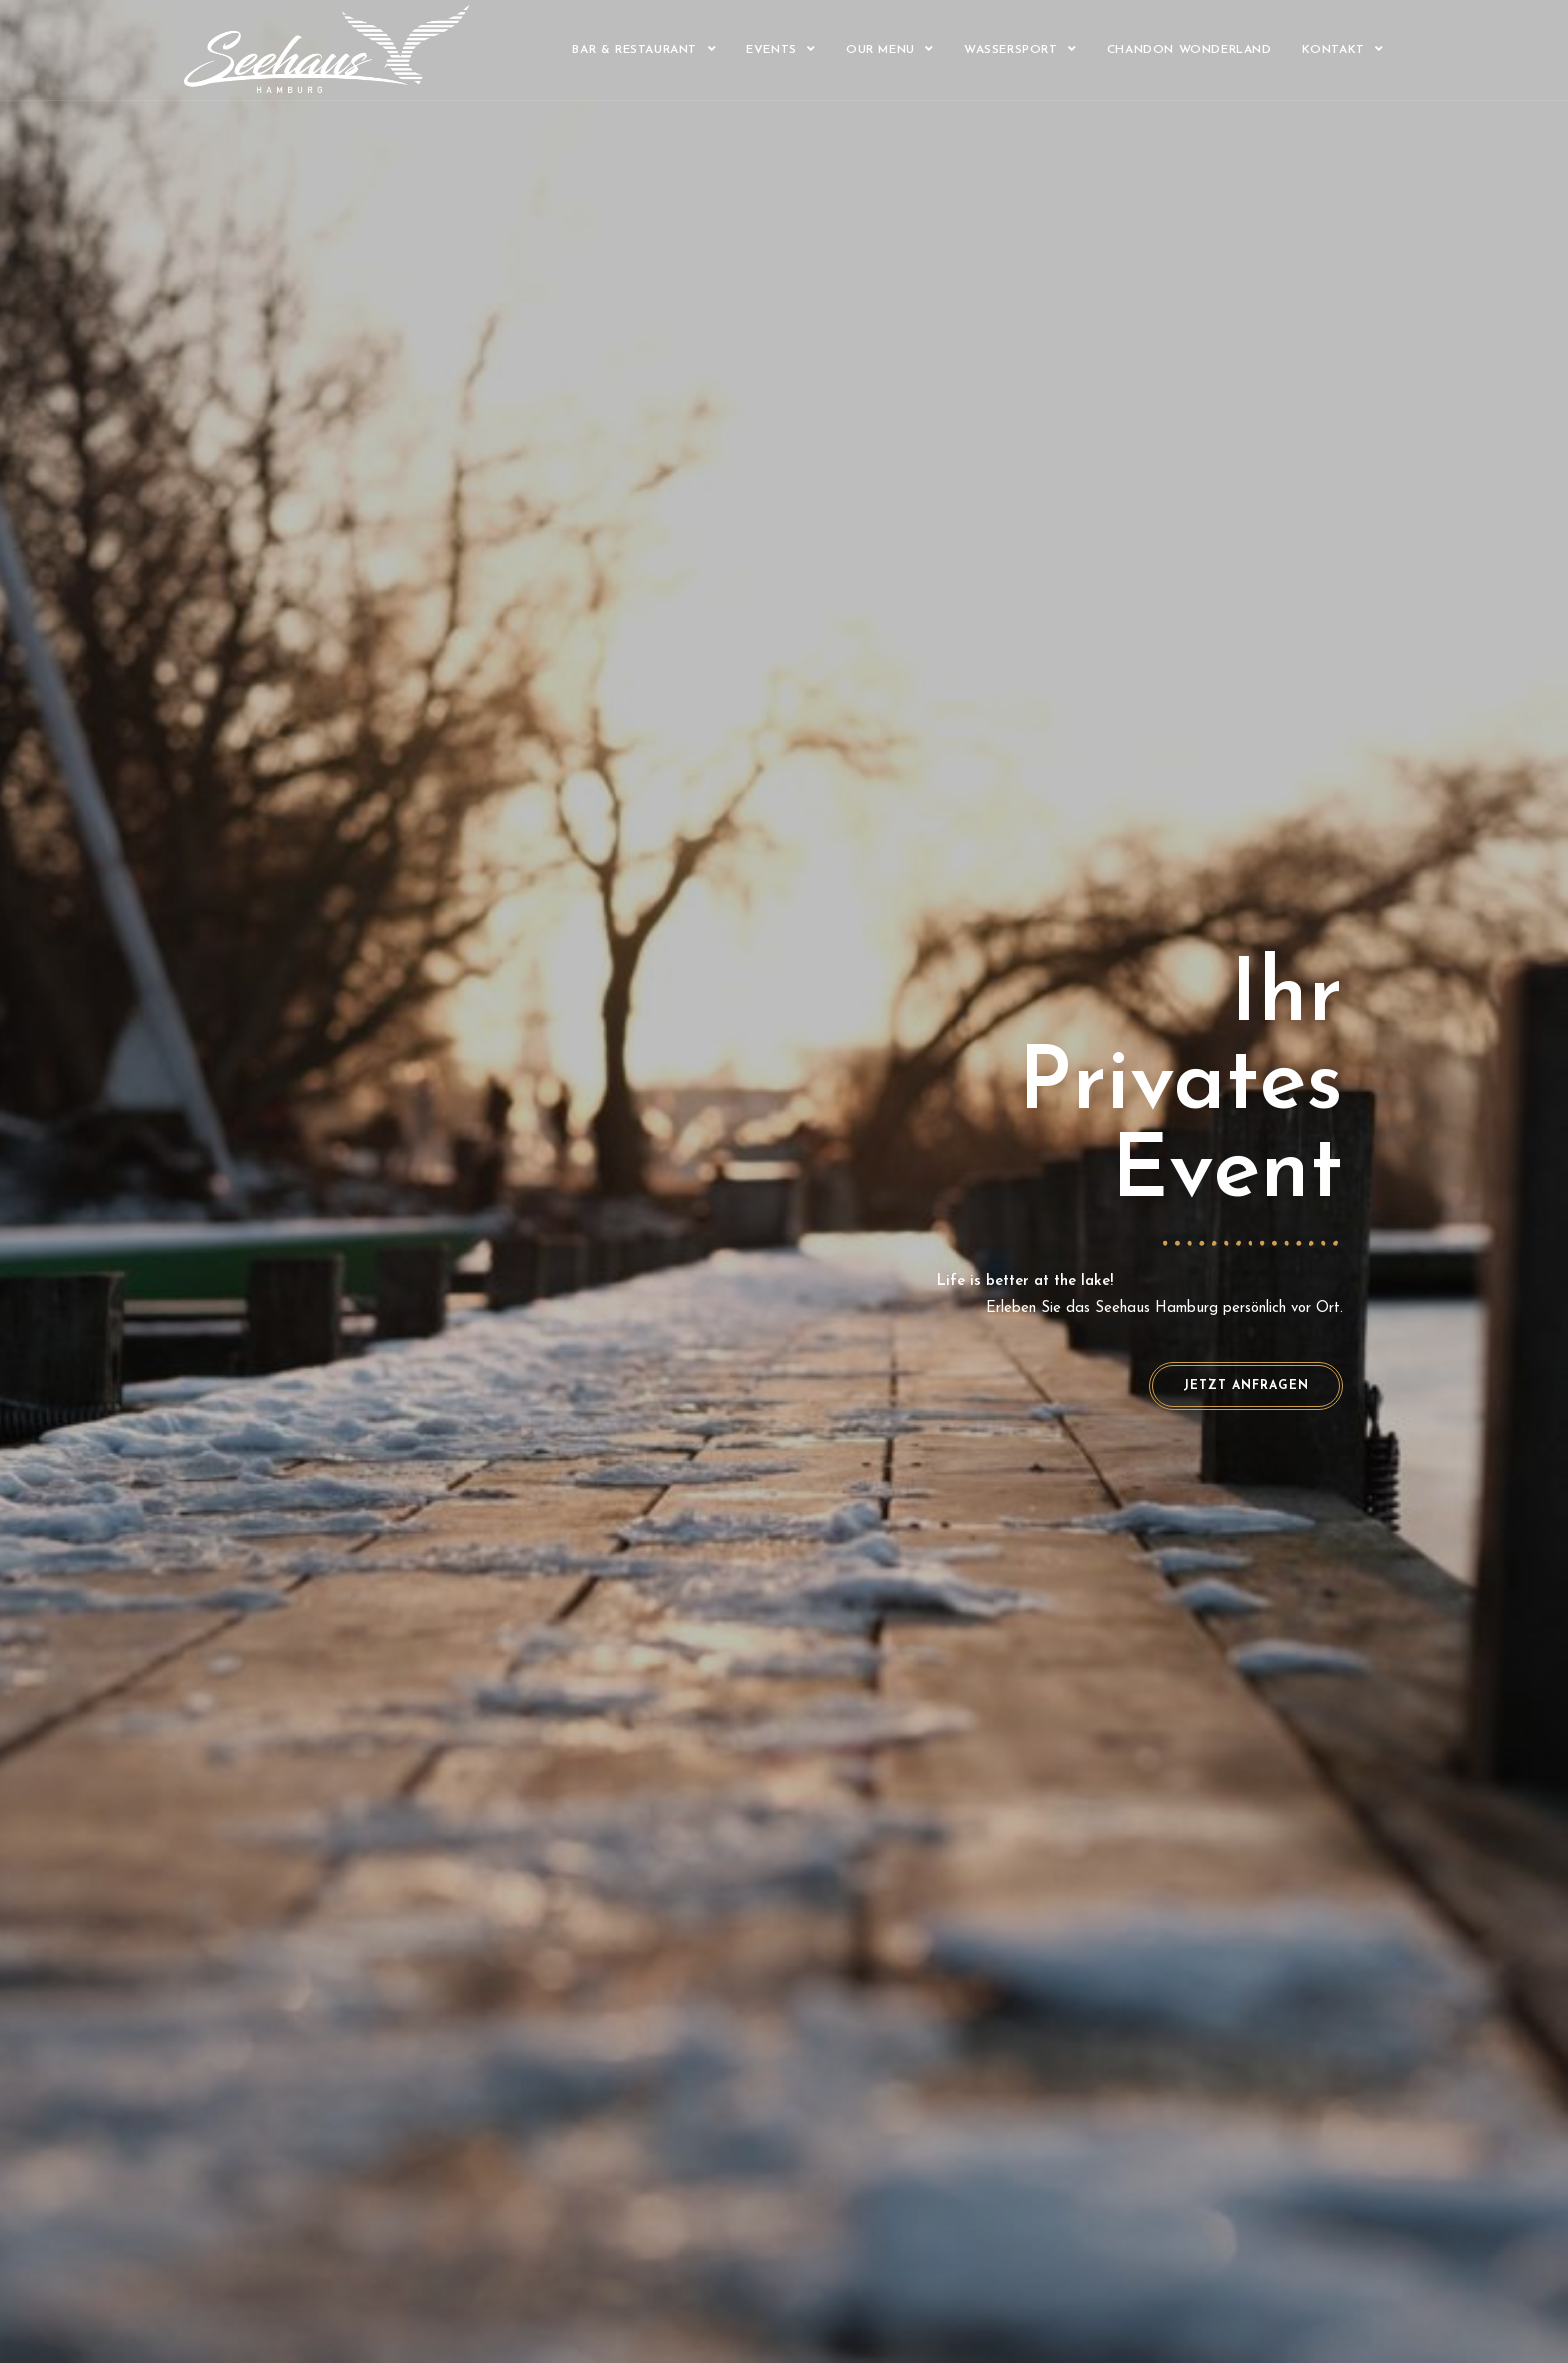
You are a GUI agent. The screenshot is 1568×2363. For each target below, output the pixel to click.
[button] (1246, 1386)
